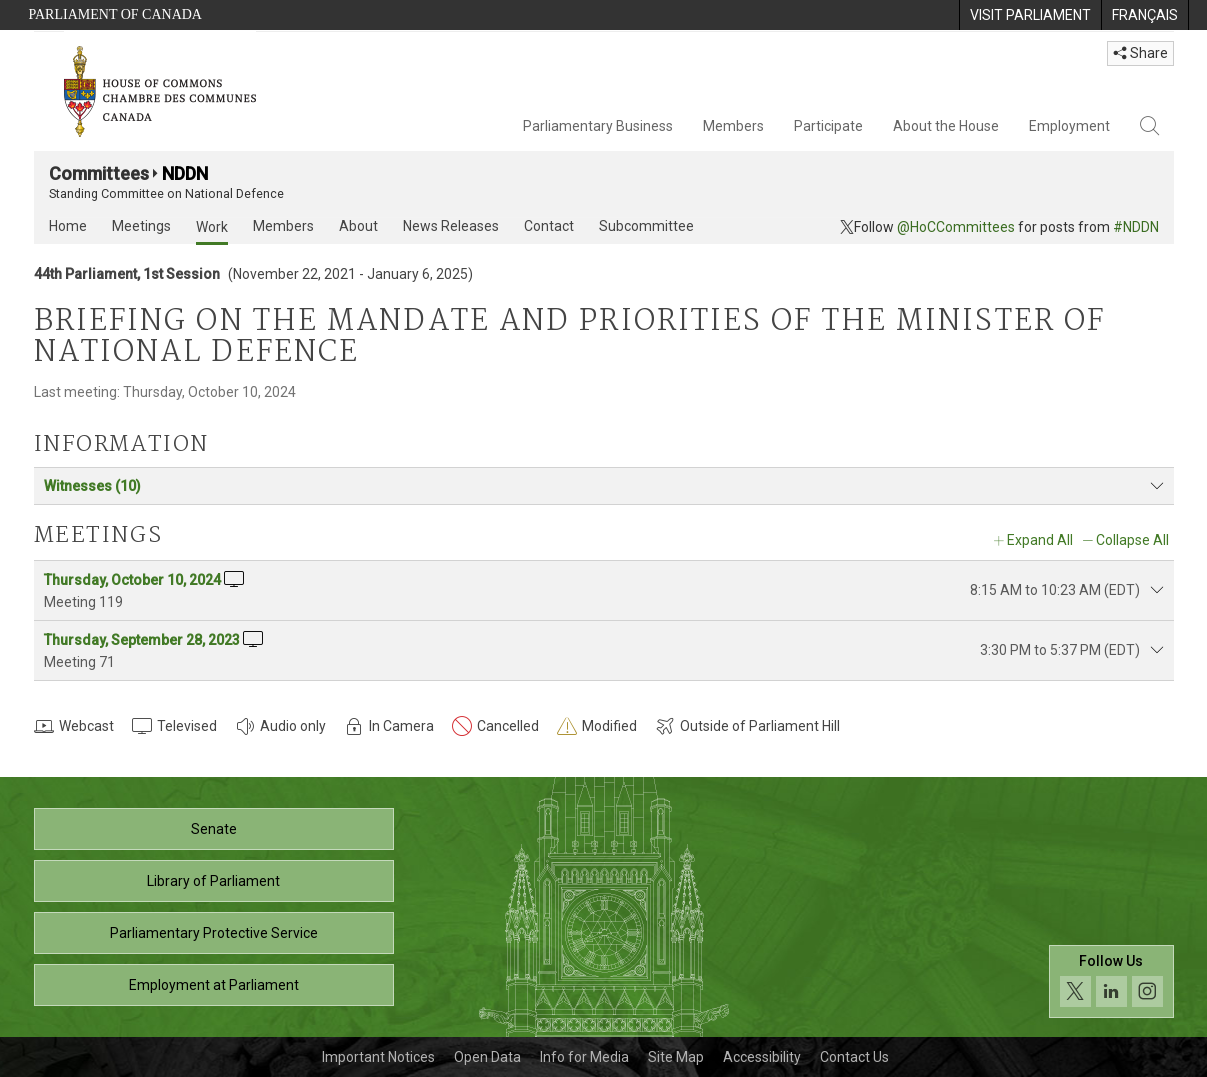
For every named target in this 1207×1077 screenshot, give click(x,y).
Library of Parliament (213, 881)
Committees (99, 173)
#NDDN (1136, 227)
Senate (214, 829)
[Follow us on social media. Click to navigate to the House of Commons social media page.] (1111, 981)
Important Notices (378, 1057)
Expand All (1040, 540)
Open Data (487, 1057)
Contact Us (854, 1057)
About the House (946, 126)
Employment (1069, 126)
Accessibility (762, 1057)
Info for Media (584, 1057)
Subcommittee (646, 226)
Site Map (676, 1057)
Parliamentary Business (598, 126)
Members (733, 126)
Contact (549, 226)
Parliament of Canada (115, 14)
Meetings (141, 226)
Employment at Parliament (214, 985)
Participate (828, 126)
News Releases (451, 226)
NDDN (185, 173)
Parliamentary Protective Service (214, 933)
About (358, 226)
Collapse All (1132, 540)
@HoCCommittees (956, 227)
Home (68, 226)
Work (212, 227)
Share (1140, 53)
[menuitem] (1030, 15)
